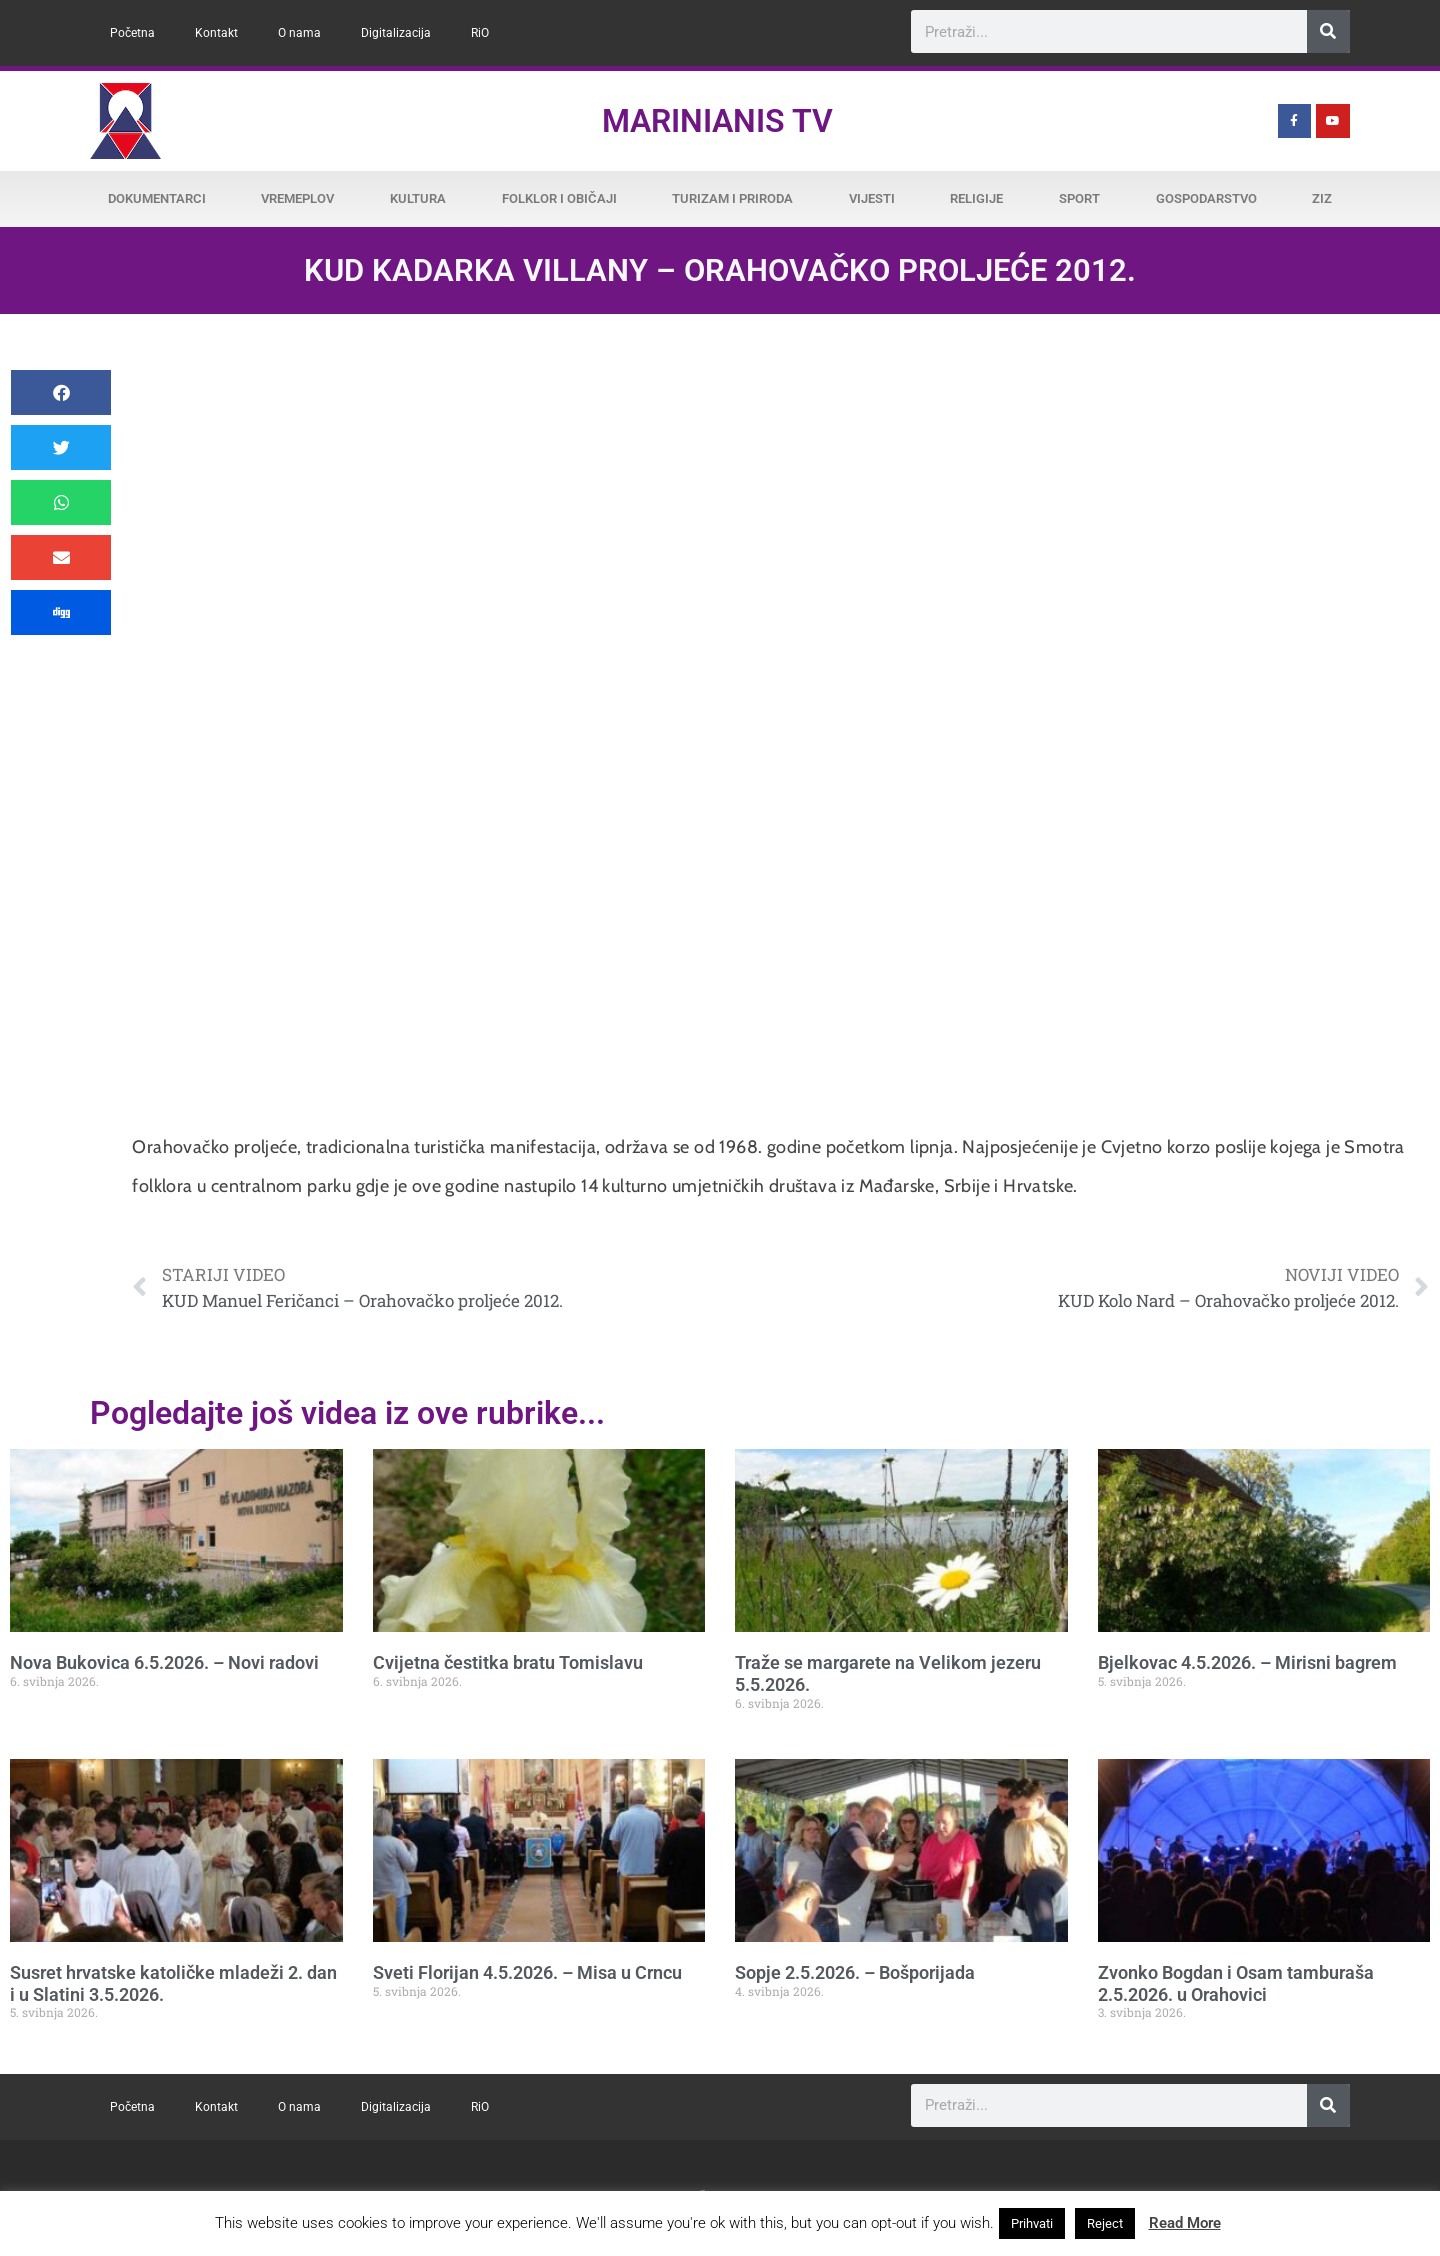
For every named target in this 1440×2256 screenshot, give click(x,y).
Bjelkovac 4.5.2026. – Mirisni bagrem (1247, 1662)
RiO (480, 33)
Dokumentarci (157, 198)
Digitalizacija (396, 33)
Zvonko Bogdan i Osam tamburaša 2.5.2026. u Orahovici (1236, 1983)
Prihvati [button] (1032, 2223)
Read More (1185, 2223)
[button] (61, 392)
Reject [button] (1105, 2223)
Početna (132, 33)
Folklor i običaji (559, 198)
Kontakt (216, 33)
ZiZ (1322, 198)
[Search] (1328, 31)
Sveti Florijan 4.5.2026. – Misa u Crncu (527, 1972)
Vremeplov (297, 198)
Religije (976, 198)
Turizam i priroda (732, 198)
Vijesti (872, 198)
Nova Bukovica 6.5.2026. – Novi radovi (164, 1662)
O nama (299, 33)
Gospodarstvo (1206, 198)
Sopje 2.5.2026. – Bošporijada (855, 1972)
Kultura (418, 198)
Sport (1079, 198)
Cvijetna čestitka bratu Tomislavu (508, 1662)
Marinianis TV (717, 121)
